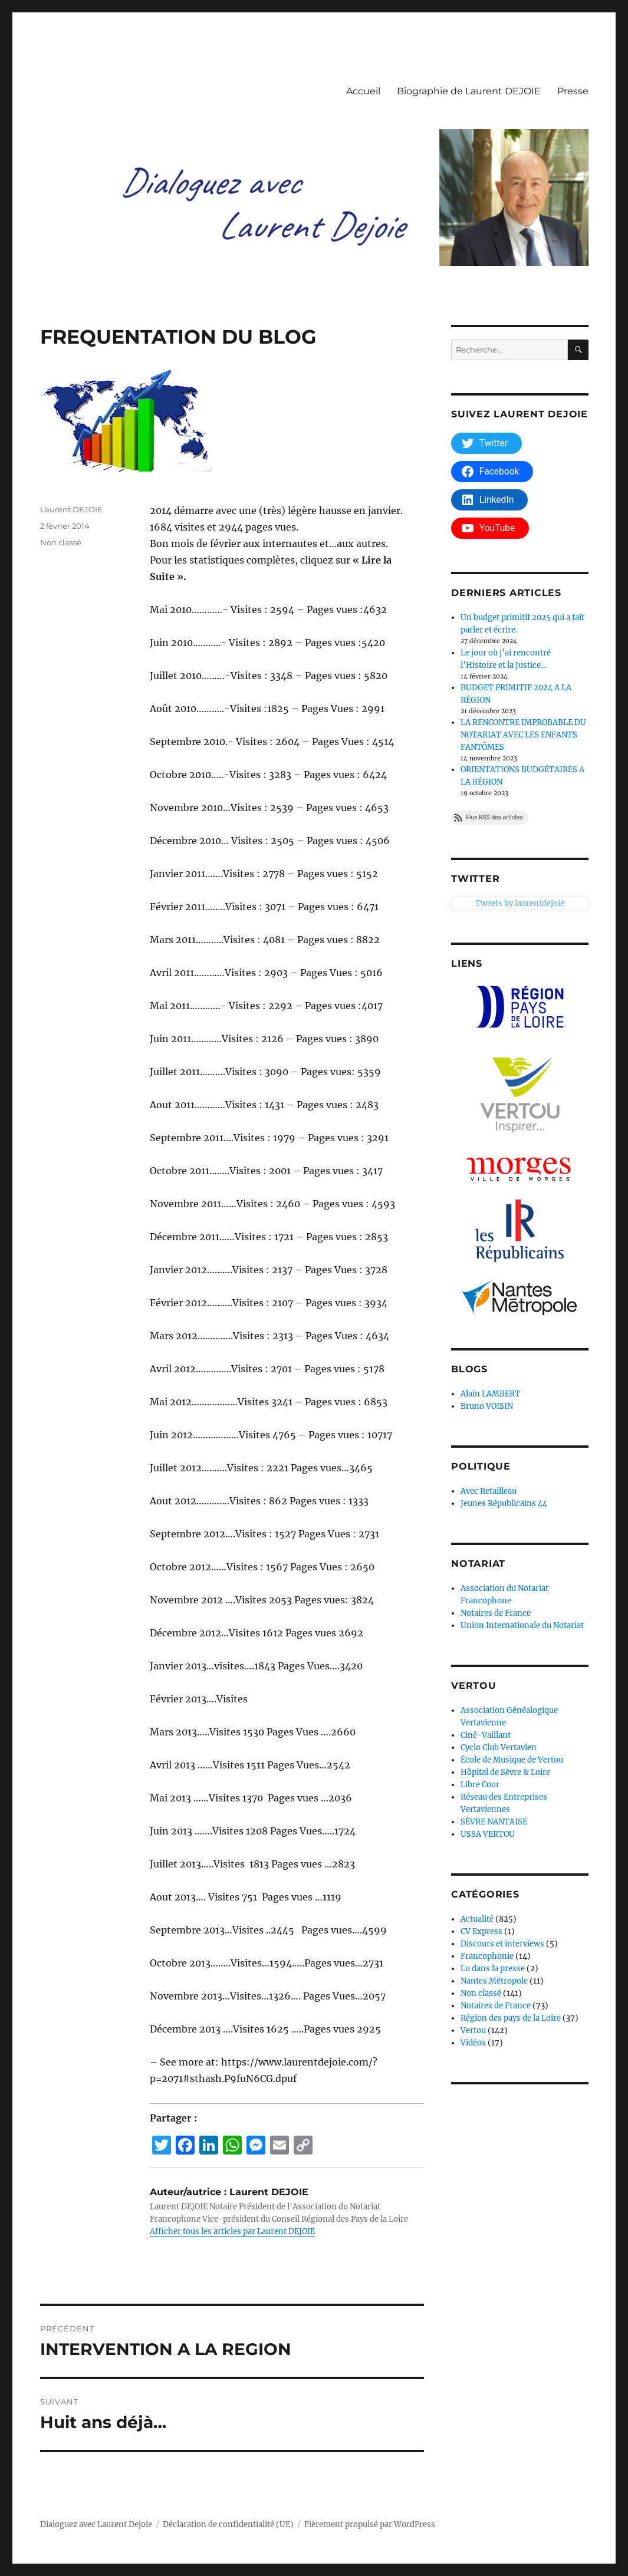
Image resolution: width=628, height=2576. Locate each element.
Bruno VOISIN (487, 1406)
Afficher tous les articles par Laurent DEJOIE (232, 2231)
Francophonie (487, 1956)
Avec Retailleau (489, 1491)
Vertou (473, 2030)
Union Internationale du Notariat (522, 1625)
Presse (572, 91)
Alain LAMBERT (490, 1394)
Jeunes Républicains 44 (504, 1503)
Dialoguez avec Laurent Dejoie (96, 2524)
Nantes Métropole (494, 1981)
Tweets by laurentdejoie (495, 903)
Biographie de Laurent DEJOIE (469, 91)
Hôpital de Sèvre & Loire (505, 1772)
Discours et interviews (502, 1944)
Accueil (363, 91)
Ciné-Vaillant (486, 1735)
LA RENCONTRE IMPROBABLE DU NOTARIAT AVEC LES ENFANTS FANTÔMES (523, 734)
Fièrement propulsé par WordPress (369, 2524)
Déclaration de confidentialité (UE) (228, 2524)
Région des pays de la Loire (511, 2018)
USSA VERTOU (488, 1834)
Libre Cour (480, 1785)
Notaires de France (496, 1613)
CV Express (481, 1931)
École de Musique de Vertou (512, 1760)
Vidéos (473, 2043)
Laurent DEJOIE (71, 509)
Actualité (477, 1919)
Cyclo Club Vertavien (499, 1747)
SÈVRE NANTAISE (494, 1822)
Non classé (60, 542)
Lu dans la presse (493, 1969)
